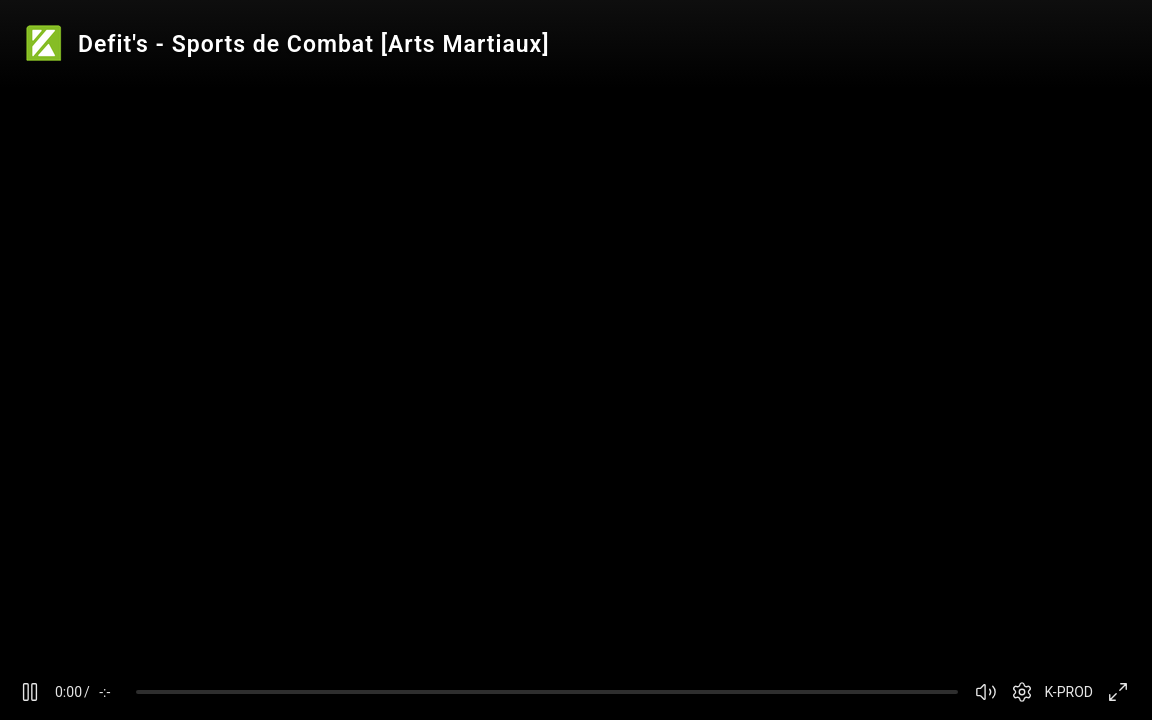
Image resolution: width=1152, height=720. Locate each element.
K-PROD (1069, 692)
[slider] (547, 692)
